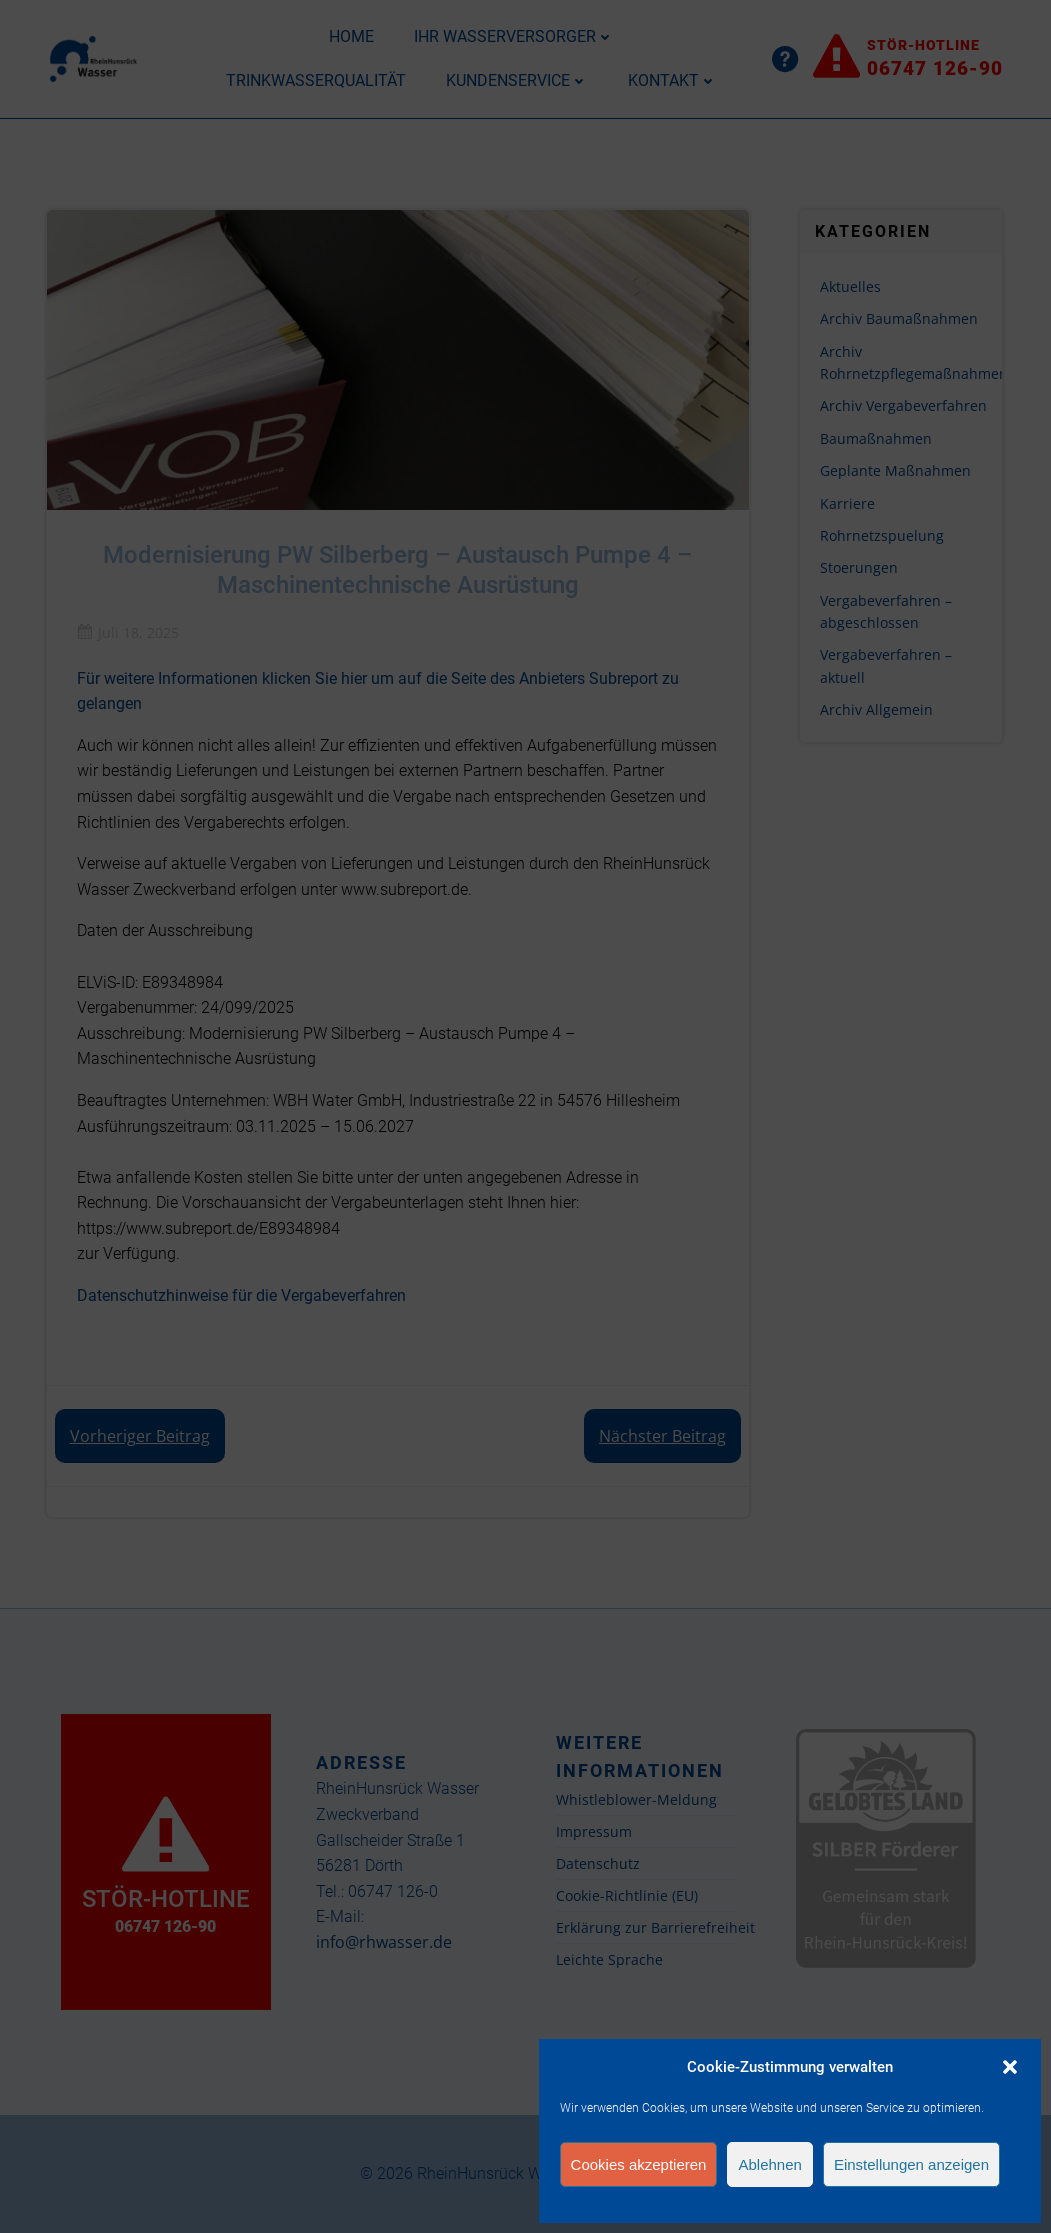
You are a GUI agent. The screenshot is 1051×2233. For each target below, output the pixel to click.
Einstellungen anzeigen (911, 2164)
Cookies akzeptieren (639, 2164)
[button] (1010, 2067)
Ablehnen (769, 2164)
